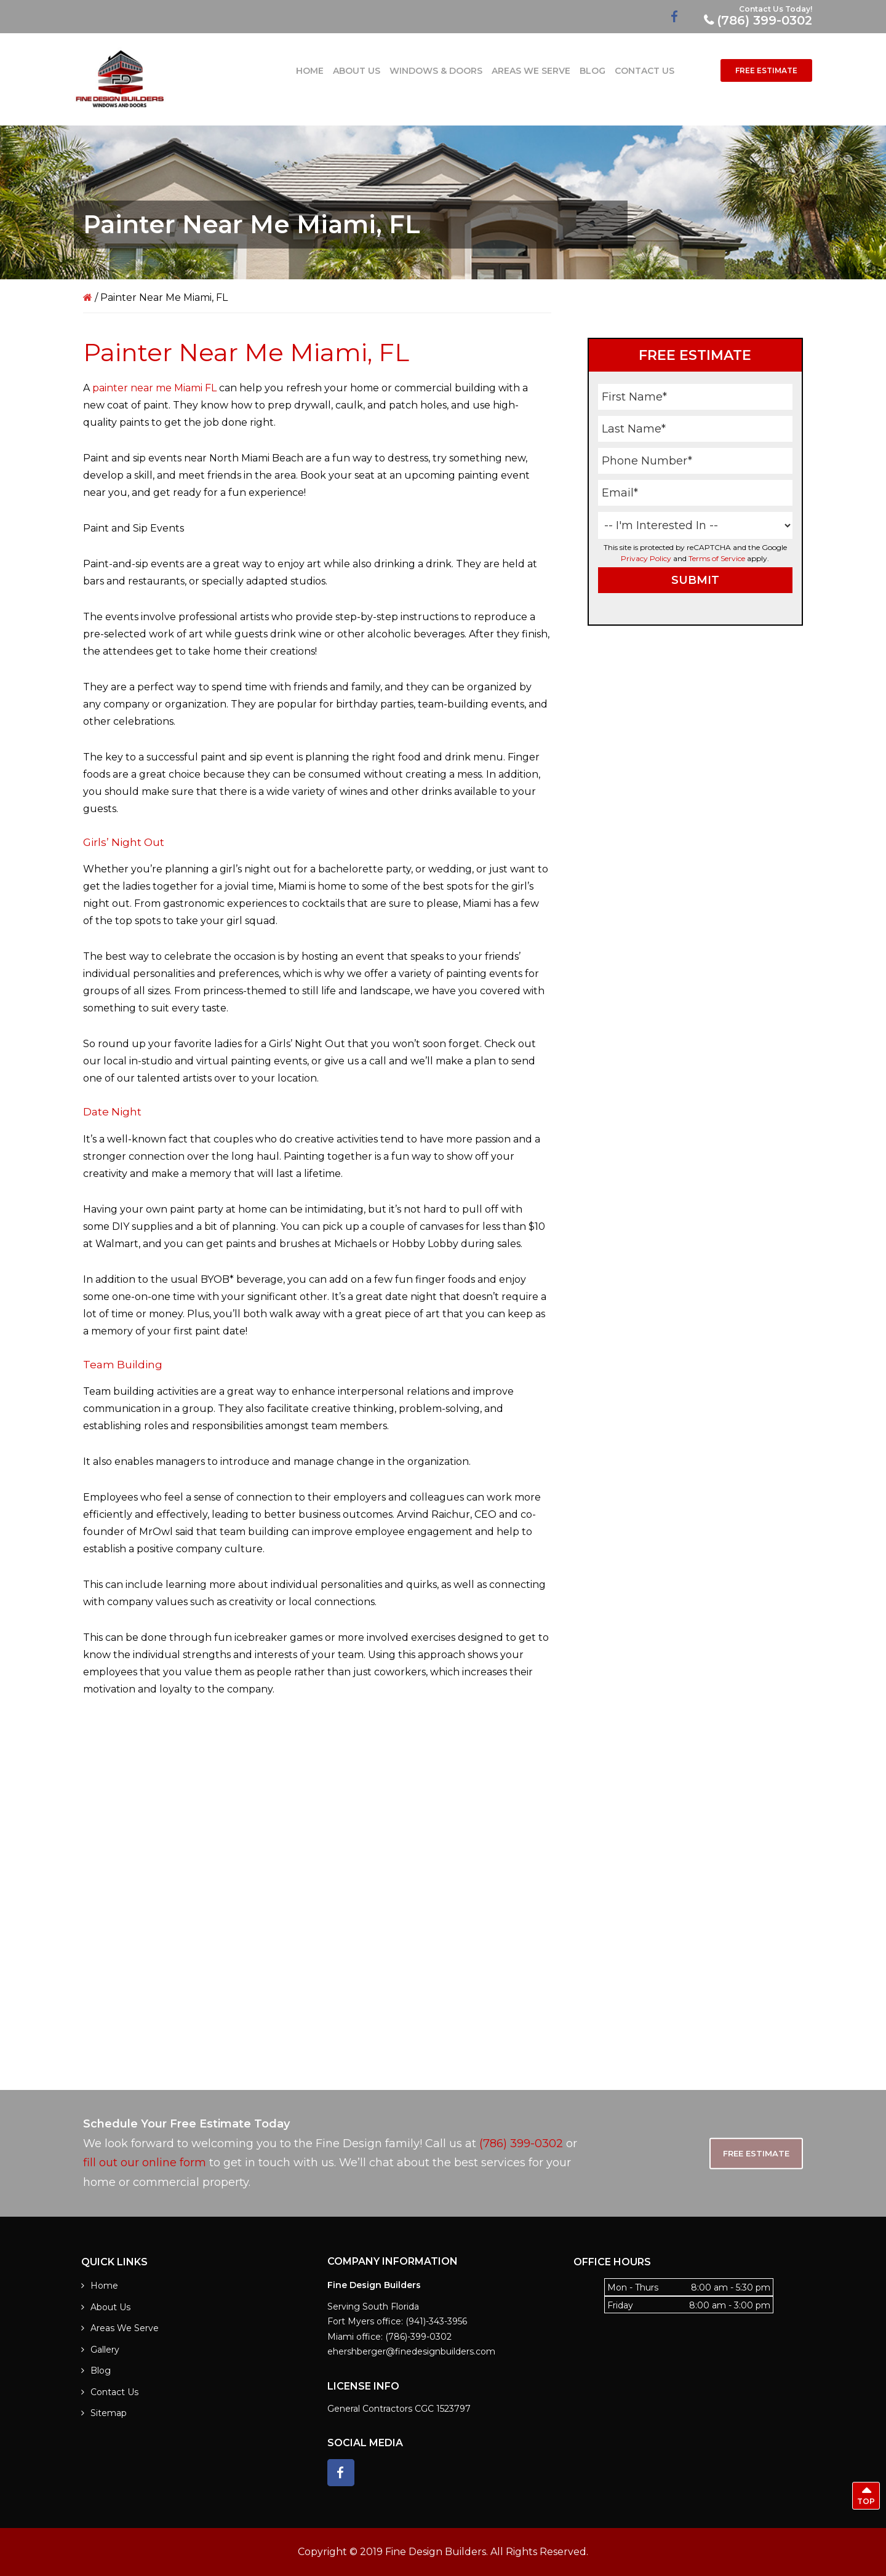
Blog (100, 2370)
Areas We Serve (124, 2328)
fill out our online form (144, 2162)
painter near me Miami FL (154, 388)
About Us (110, 2307)
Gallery (104, 2349)
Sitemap (108, 2412)
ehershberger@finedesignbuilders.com (411, 2351)
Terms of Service (716, 558)
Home (104, 2285)
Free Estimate (756, 2153)
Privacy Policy (646, 558)
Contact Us (114, 2392)
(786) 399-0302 (764, 20)
